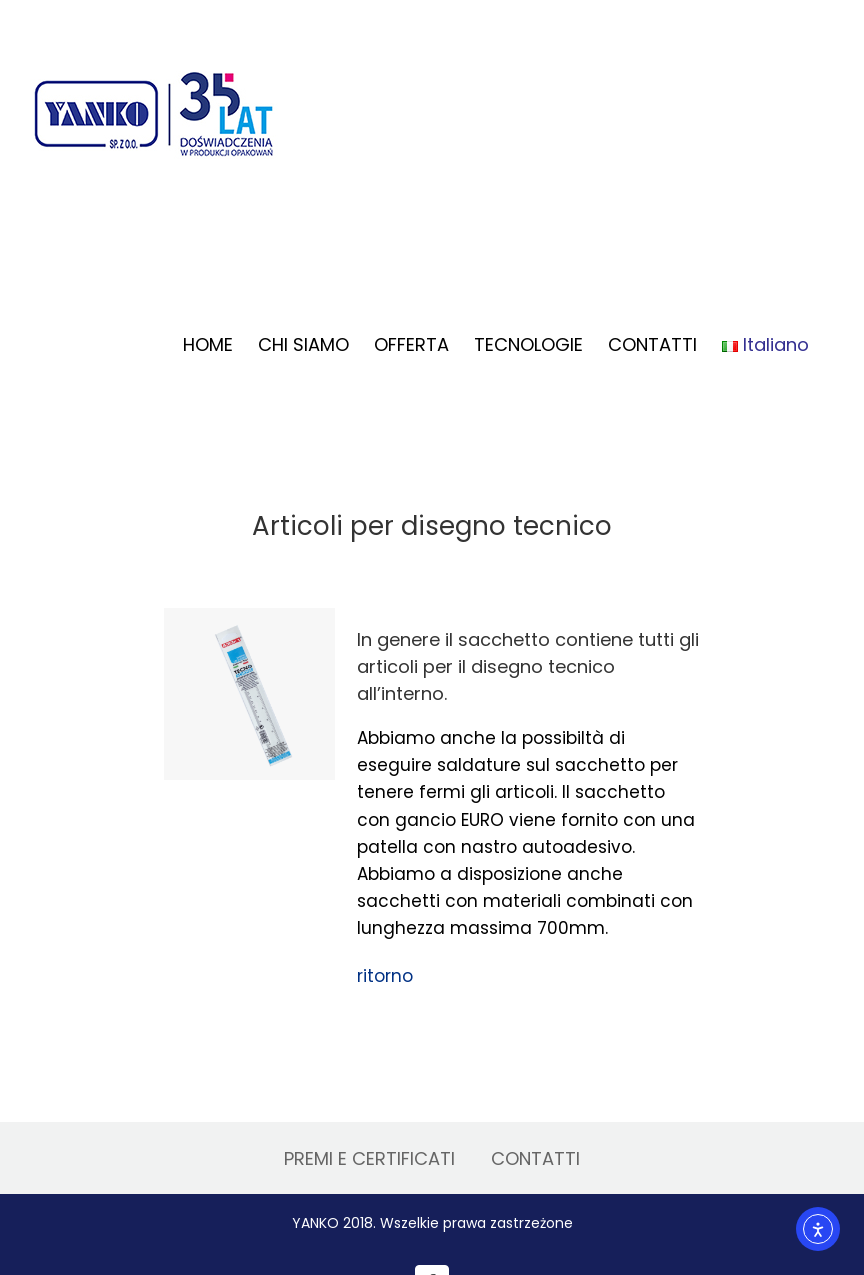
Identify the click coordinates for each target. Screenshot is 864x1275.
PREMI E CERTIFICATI (369, 1158)
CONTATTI (535, 1158)
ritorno (385, 976)
